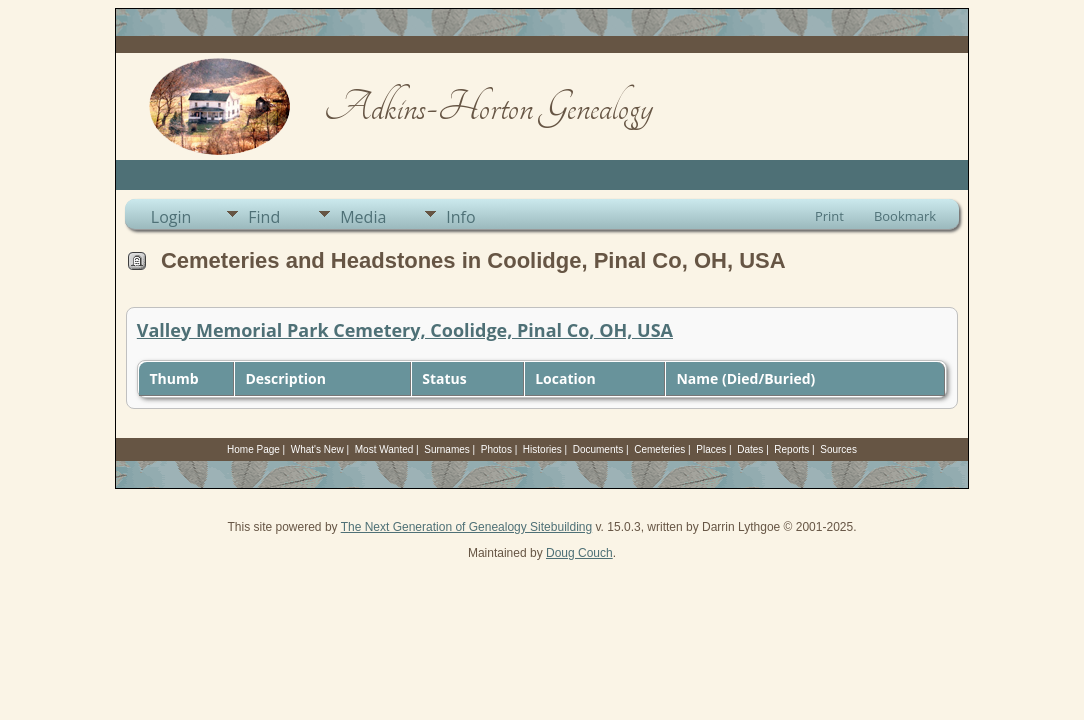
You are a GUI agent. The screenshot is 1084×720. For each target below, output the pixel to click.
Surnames (447, 449)
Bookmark (905, 216)
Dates (750, 449)
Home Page (253, 449)
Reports (791, 449)
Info (460, 217)
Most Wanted (384, 449)
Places (711, 449)
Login (171, 217)
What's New (317, 449)
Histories (542, 449)
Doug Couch (579, 553)
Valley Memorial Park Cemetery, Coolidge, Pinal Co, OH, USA (405, 330)
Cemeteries (659, 449)
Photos (496, 449)
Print (829, 216)
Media (363, 217)
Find (264, 217)
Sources (838, 449)
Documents (598, 449)
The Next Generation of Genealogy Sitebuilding (467, 527)
